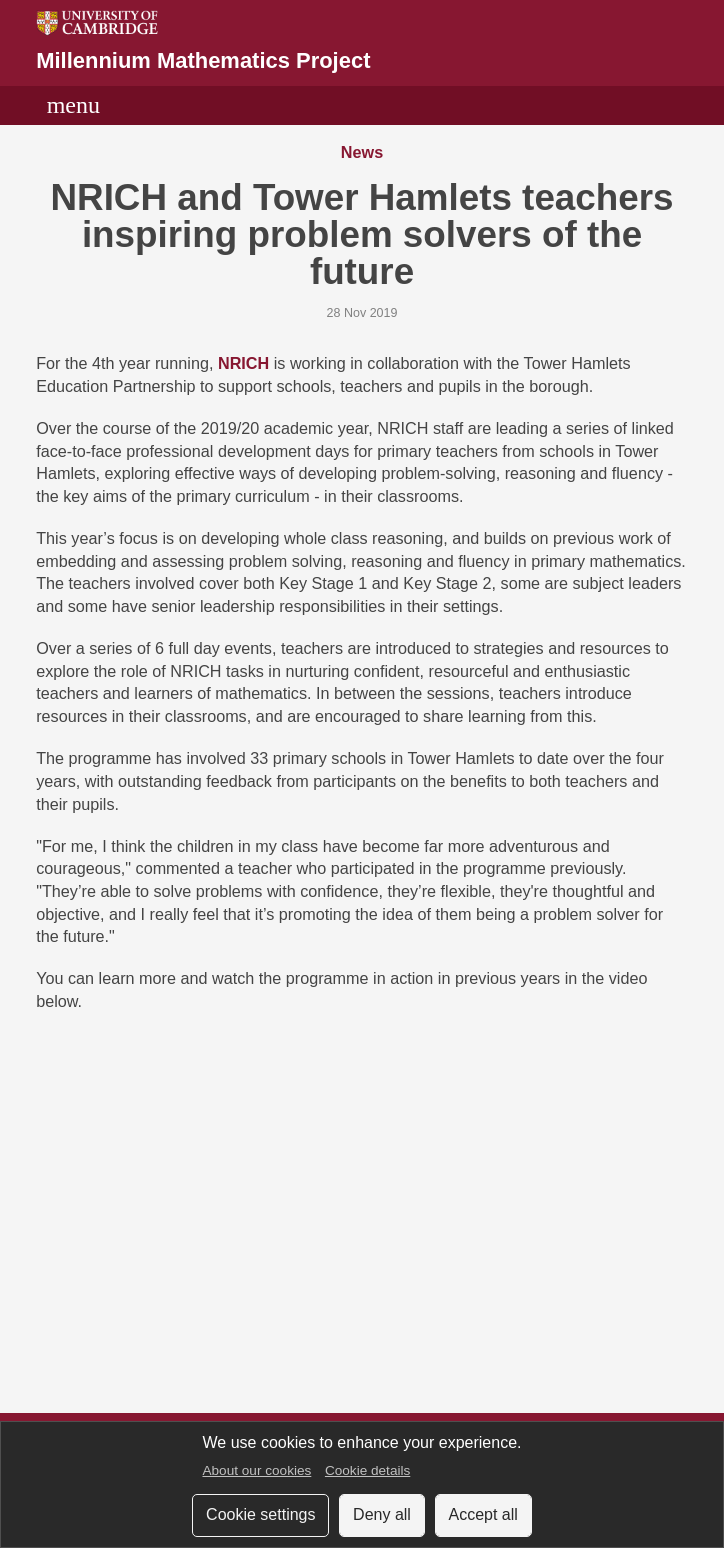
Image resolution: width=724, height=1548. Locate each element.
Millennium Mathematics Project (203, 60)
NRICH (243, 364)
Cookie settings (260, 1514)
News (362, 153)
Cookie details (367, 1470)
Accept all (483, 1514)
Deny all (382, 1514)
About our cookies (256, 1470)
